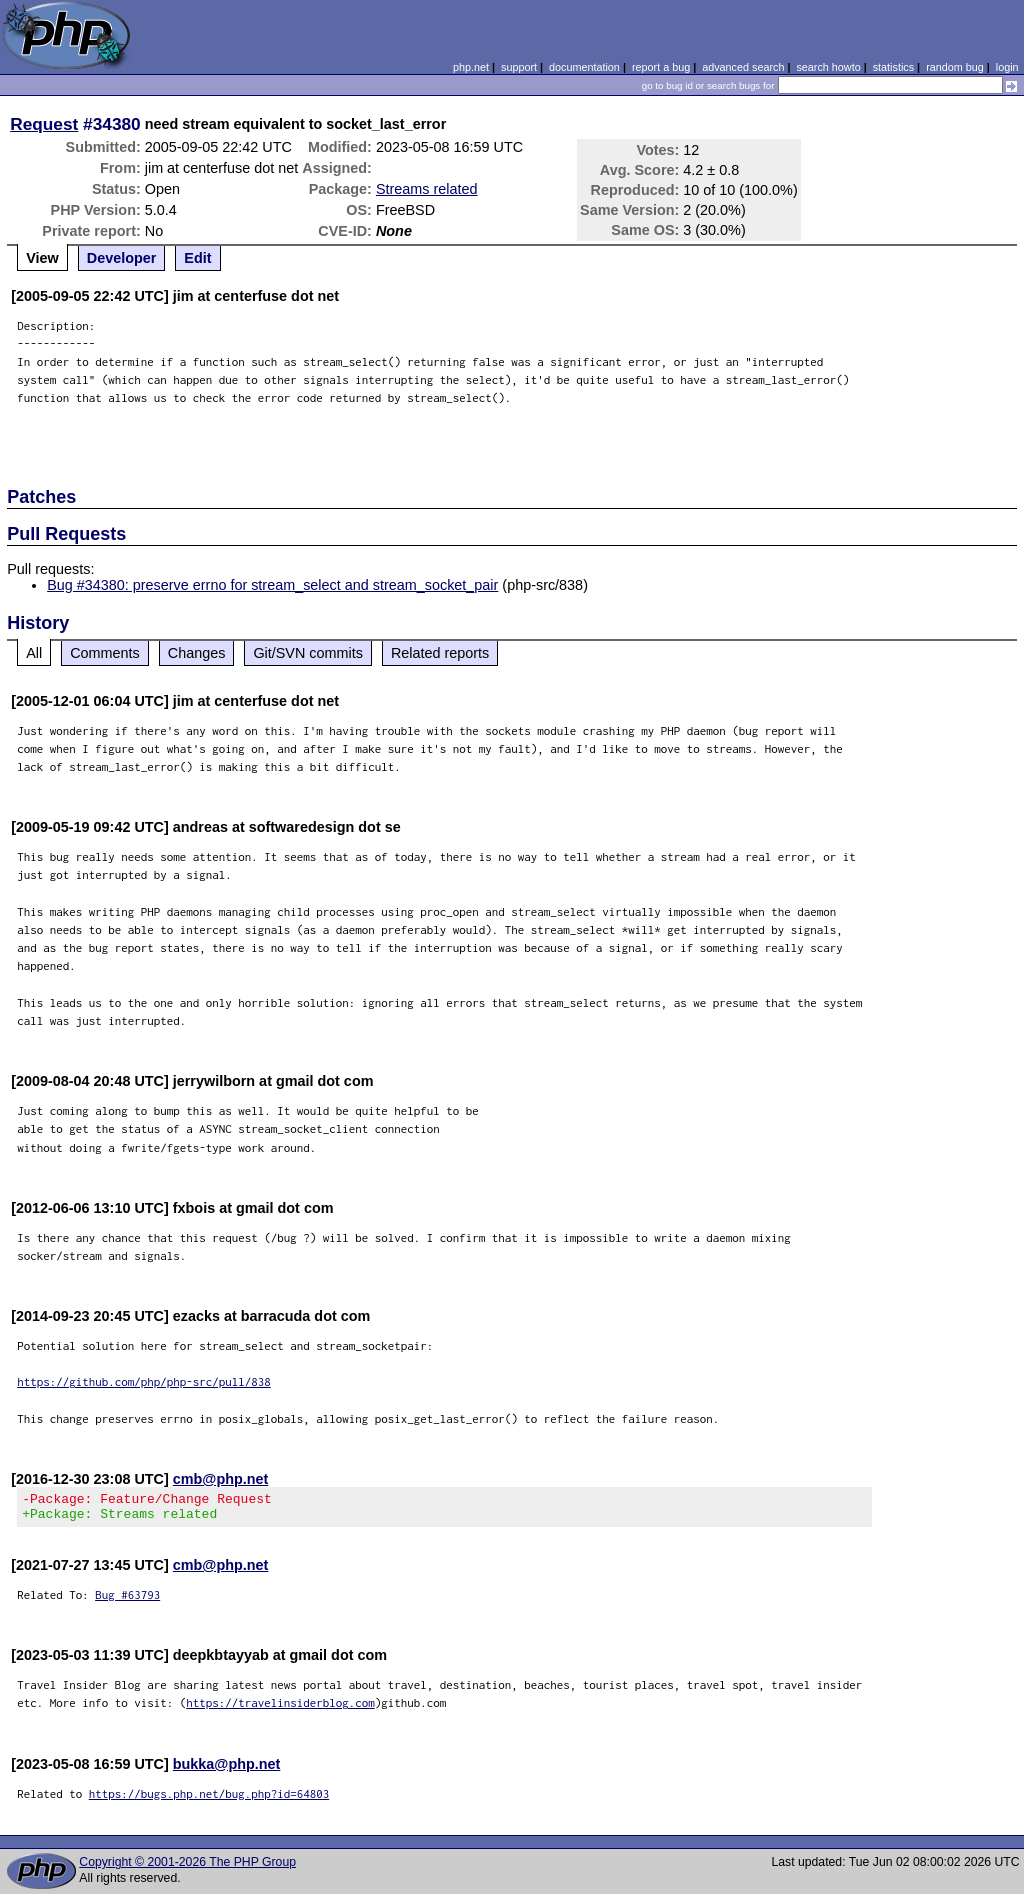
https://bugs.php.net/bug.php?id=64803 (209, 1799)
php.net (471, 67)
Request (44, 124)
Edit (197, 258)
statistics (893, 67)
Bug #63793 (127, 1600)
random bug (955, 67)
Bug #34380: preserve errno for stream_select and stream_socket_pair (272, 585)
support (519, 67)
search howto (828, 67)
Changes (197, 653)
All (34, 653)
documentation (584, 67)
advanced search (743, 67)
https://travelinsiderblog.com (280, 1708)
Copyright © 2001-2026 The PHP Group (187, 1868)
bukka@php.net (227, 1770)
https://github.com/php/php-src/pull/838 (144, 1381)
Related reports (440, 653)
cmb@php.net (221, 1479)
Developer (122, 258)
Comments (105, 653)
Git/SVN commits (308, 653)
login (1007, 67)
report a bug (661, 67)
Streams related (427, 189)
